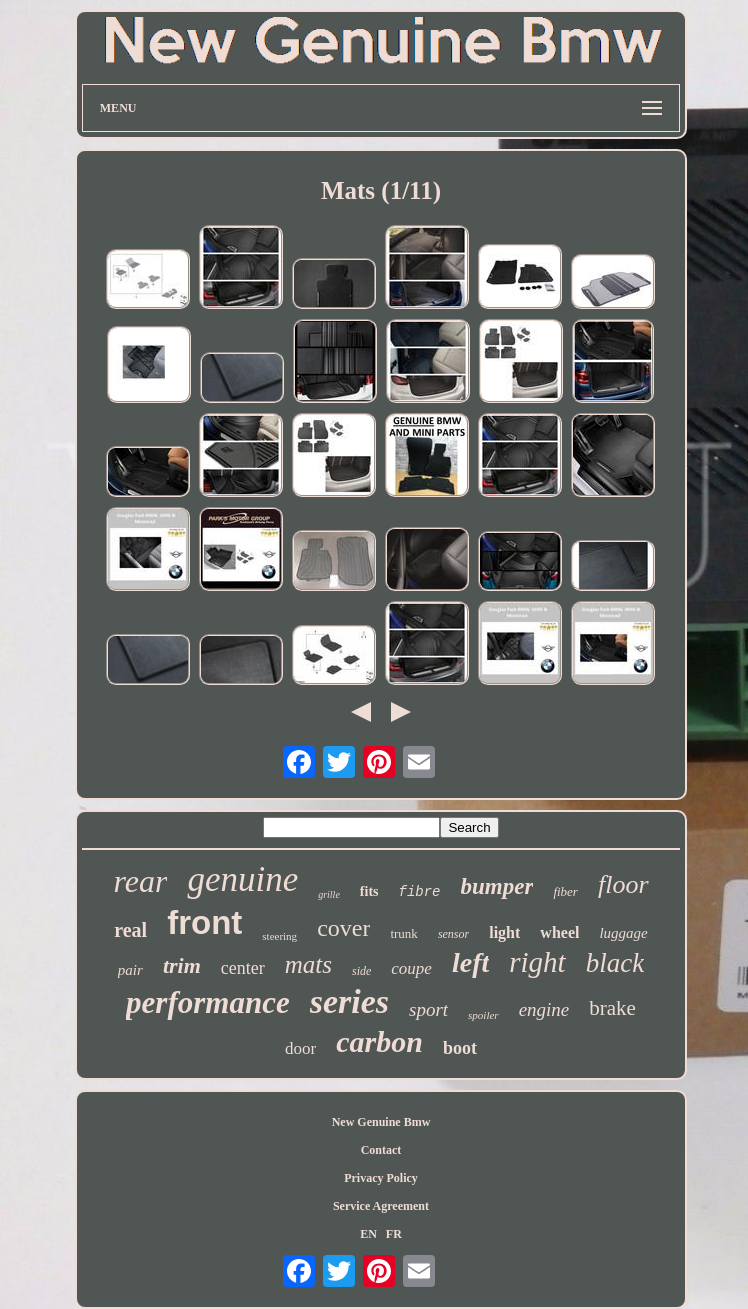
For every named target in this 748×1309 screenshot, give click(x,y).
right (537, 962)
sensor (453, 934)
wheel (559, 932)
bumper (497, 886)
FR (394, 1234)
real (130, 930)
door (300, 1048)
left (470, 962)
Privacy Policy (381, 1178)
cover (343, 928)
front (204, 922)
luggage (623, 933)
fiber (565, 891)
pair (130, 970)
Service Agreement (381, 1206)
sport (428, 1009)
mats (308, 964)
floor (623, 884)
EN (368, 1234)
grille (329, 894)
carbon (379, 1041)
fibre (420, 892)
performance (208, 1002)
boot (460, 1048)
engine (544, 1009)
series (349, 1001)
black (615, 963)
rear (140, 881)
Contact (381, 1150)
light (504, 932)
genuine (242, 879)
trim (182, 965)
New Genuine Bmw (381, 1122)
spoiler (483, 1015)
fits (369, 891)
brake (612, 1008)
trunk (403, 933)
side (361, 971)
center (243, 968)
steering (279, 936)
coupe (411, 968)
